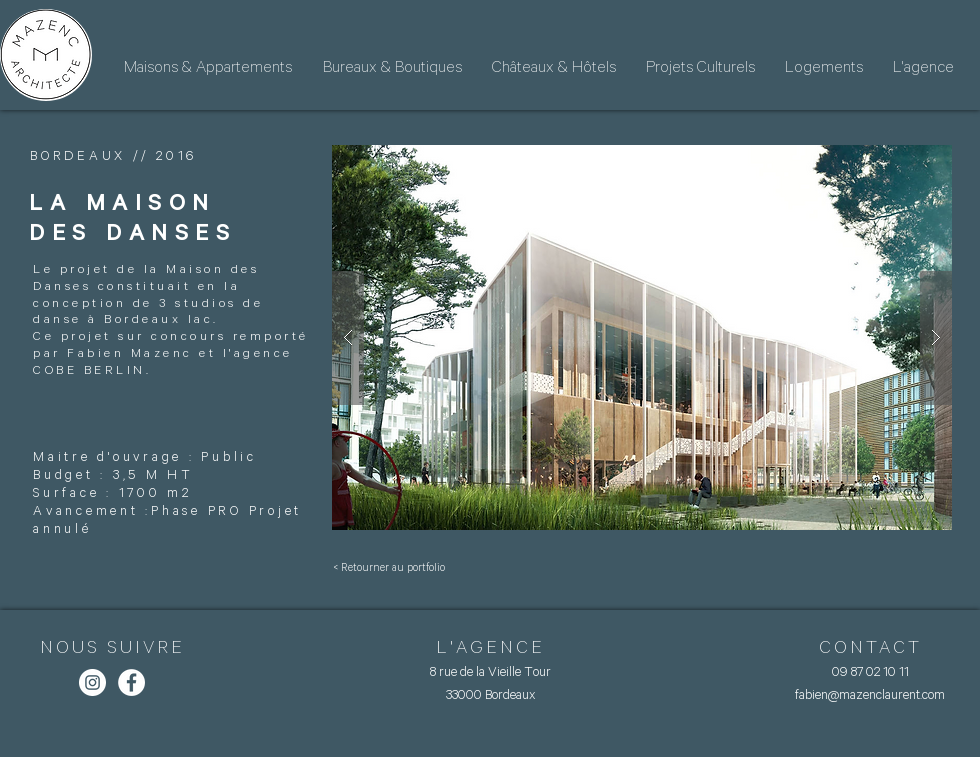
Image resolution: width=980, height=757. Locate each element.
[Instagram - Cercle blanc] (92, 682)
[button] (642, 337)
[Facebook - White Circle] (131, 682)
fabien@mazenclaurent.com (870, 694)
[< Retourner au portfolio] (389, 568)
